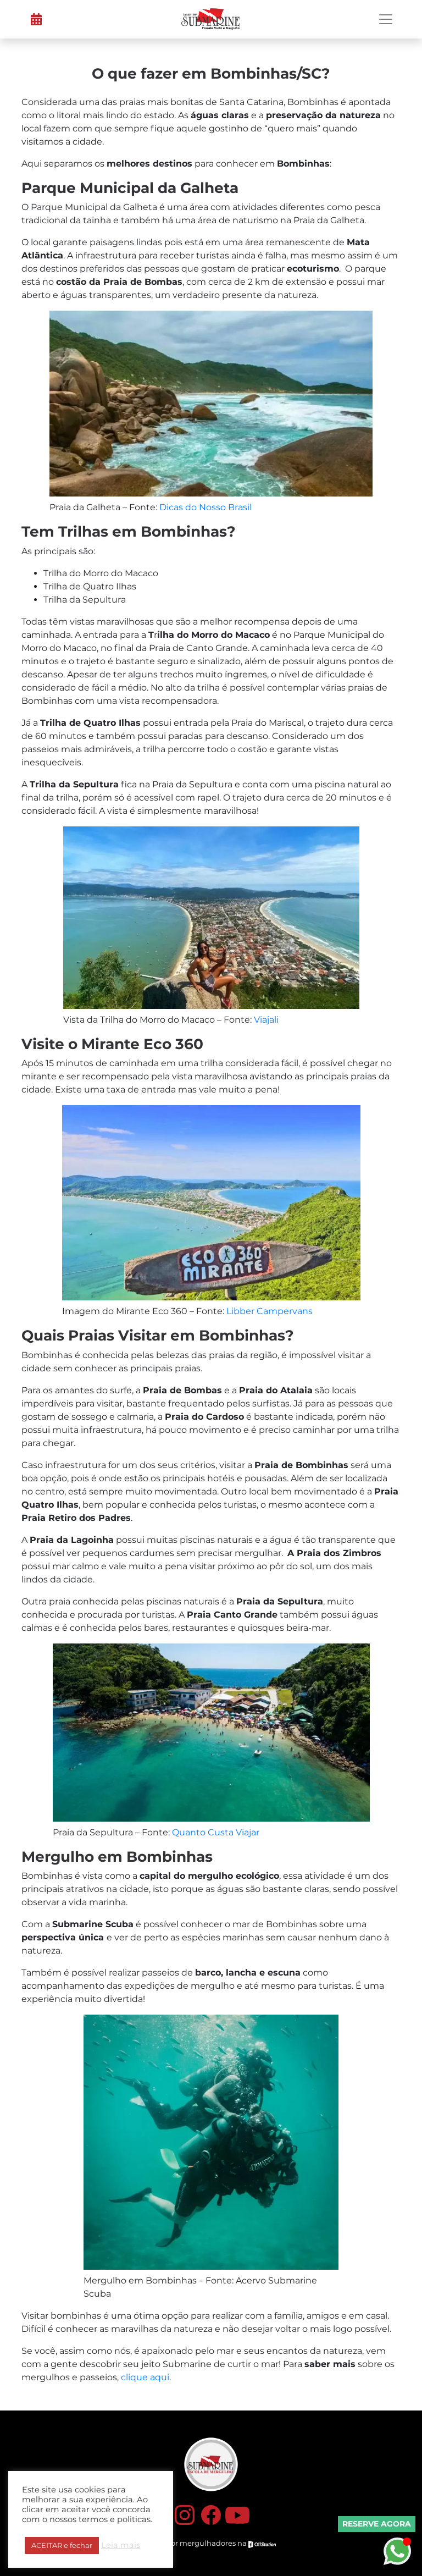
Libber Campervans (269, 1311)
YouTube (237, 2515)
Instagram (184, 2515)
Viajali (266, 1019)
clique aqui (145, 2377)
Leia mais (120, 2545)
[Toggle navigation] (386, 19)
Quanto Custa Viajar (215, 1832)
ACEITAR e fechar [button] (61, 2545)
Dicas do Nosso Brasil (205, 507)
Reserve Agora (376, 2524)
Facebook (211, 2515)
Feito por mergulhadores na (211, 2544)
